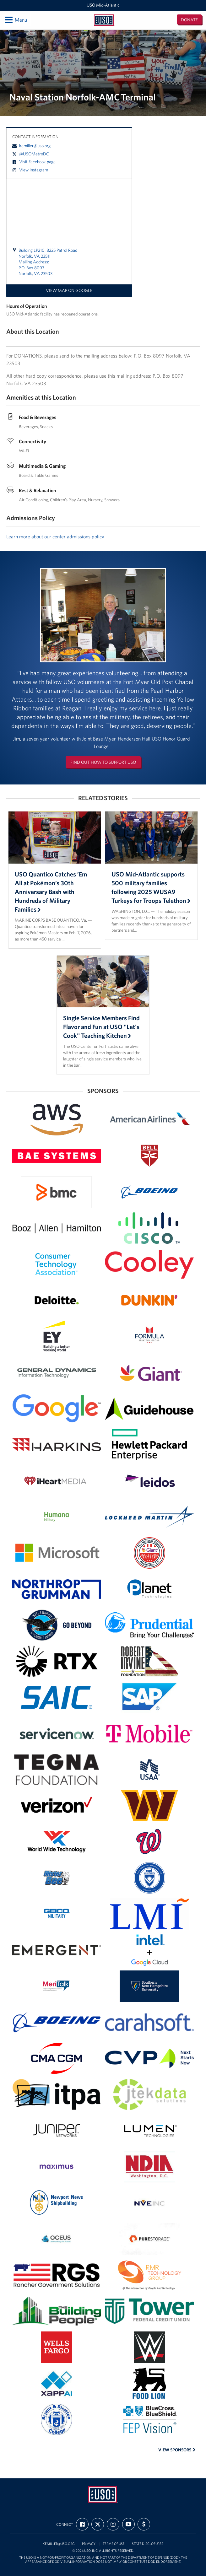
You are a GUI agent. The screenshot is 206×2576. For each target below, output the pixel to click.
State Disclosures (147, 2544)
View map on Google (69, 290)
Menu (15, 19)
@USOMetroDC (30, 154)
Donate (189, 20)
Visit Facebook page (34, 161)
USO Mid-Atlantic (103, 5)
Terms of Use (114, 2544)
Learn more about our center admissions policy (55, 536)
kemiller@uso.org (31, 145)
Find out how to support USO (103, 762)
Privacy (88, 2544)
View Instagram (30, 170)
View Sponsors (177, 2450)
